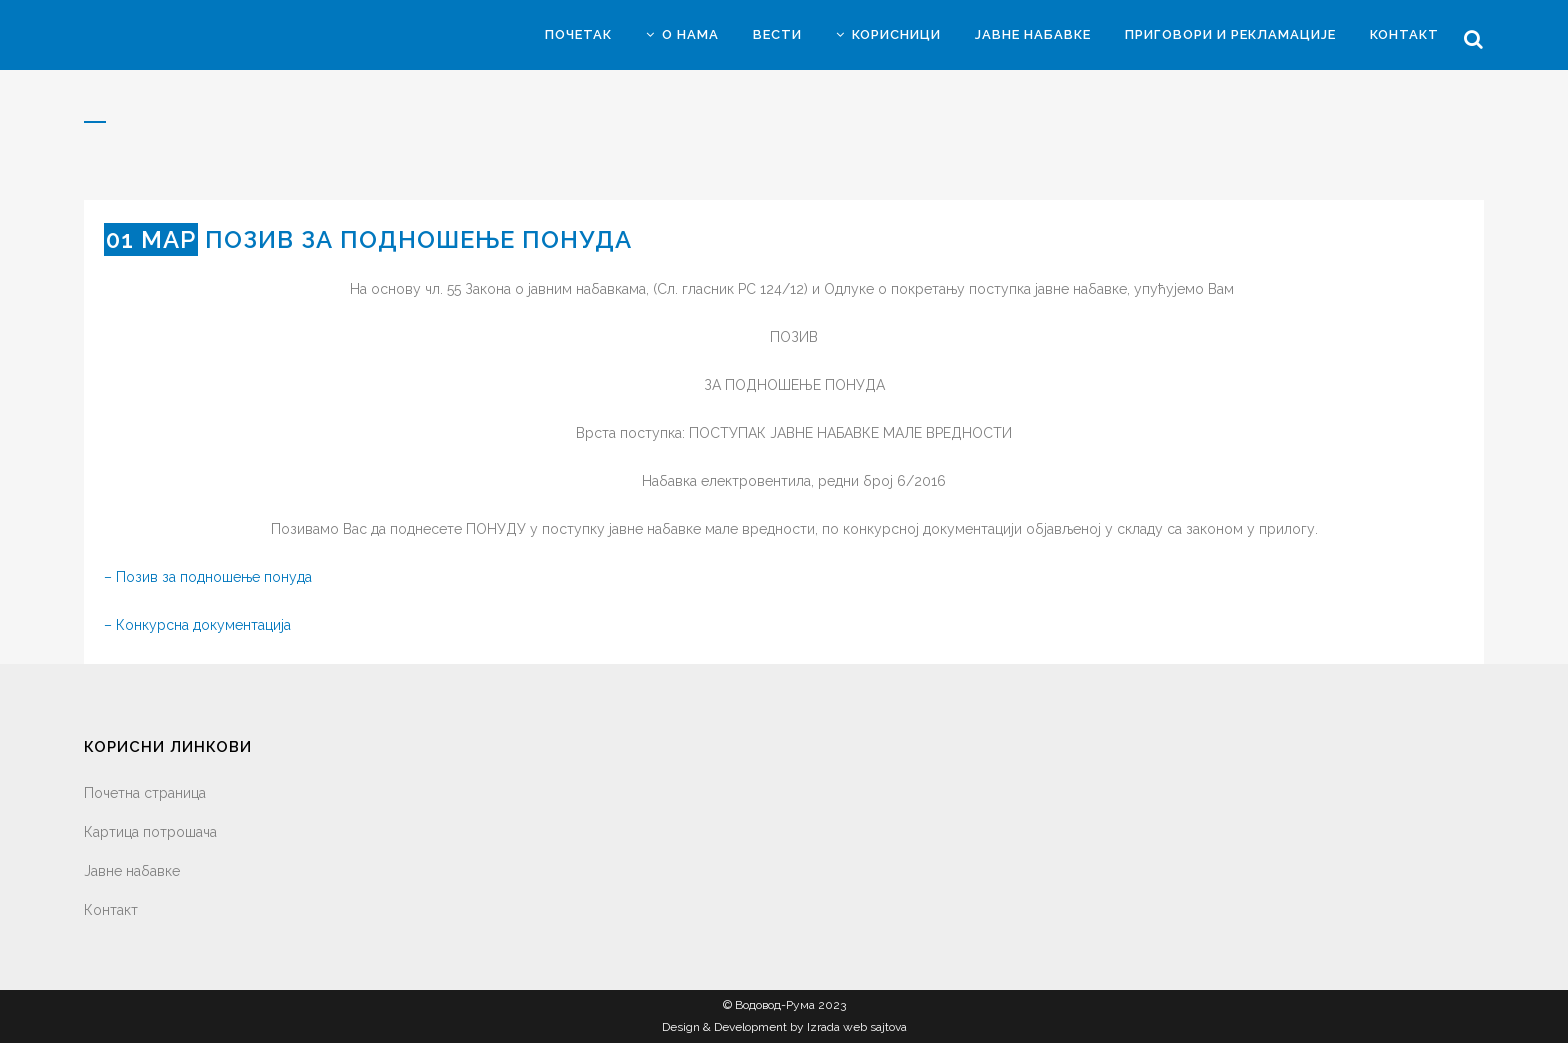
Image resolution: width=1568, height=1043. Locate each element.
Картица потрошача (150, 832)
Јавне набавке (132, 871)
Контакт (111, 910)
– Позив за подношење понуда (208, 577)
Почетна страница (145, 793)
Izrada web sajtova (857, 1027)
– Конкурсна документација (197, 625)
